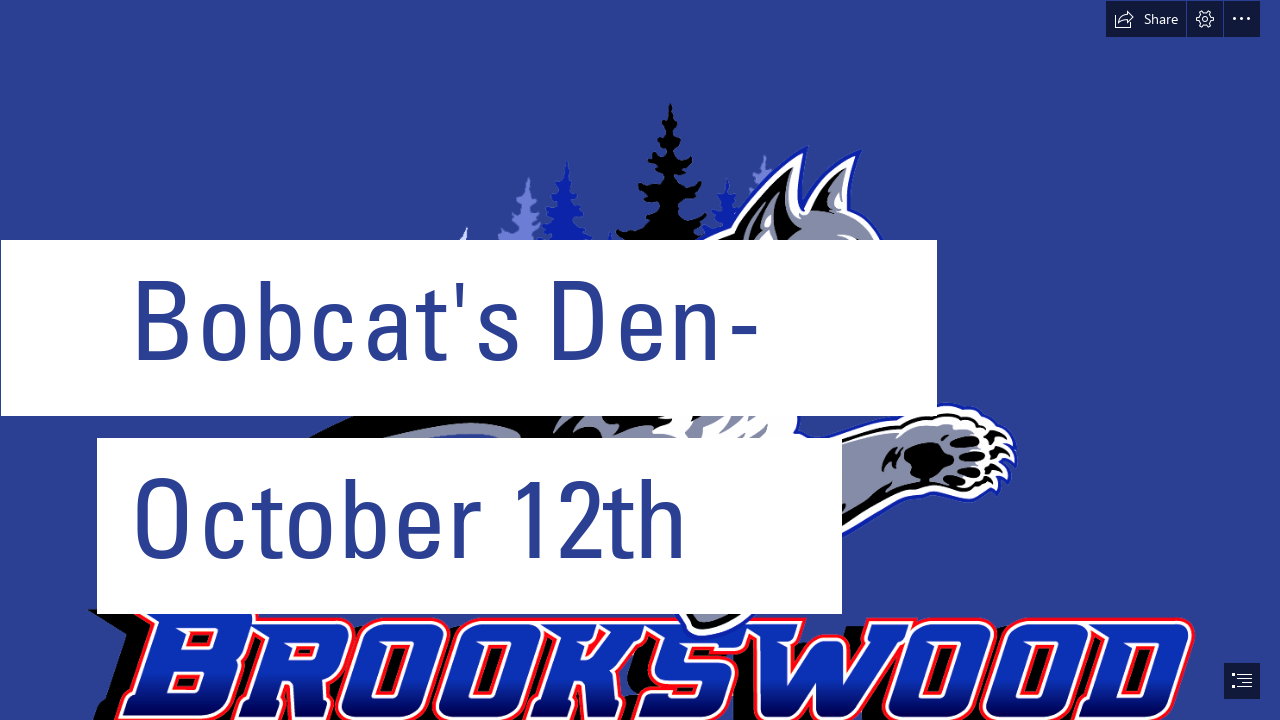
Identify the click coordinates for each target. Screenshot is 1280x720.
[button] (1146, 19)
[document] (640, 360)
